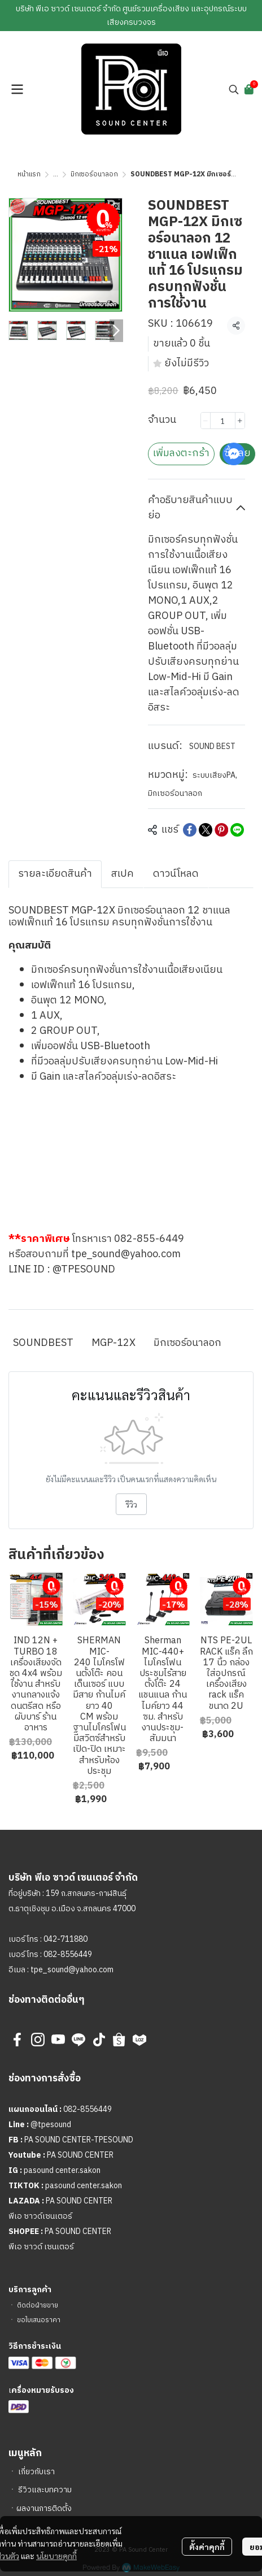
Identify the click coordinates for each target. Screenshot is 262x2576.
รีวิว (131, 1504)
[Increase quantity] (239, 420)
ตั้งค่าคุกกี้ (207, 2535)
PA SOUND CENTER (80, 2155)
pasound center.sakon (62, 2170)
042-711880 (65, 1939)
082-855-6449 (149, 1239)
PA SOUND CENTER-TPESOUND (78, 2139)
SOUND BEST (212, 746)
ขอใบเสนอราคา (38, 2320)
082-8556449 (67, 1954)
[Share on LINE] (237, 830)
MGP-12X (113, 1343)
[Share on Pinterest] (221, 830)
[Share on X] (205, 830)
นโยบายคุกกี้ (56, 2544)
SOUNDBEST (43, 1343)
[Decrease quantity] (205, 420)
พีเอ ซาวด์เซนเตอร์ (40, 2216)
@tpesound (50, 2124)
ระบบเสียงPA (215, 775)
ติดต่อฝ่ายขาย (37, 2305)
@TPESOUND (84, 1269)
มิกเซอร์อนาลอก (94, 174)
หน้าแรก (29, 174)
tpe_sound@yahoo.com (126, 1254)
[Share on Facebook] (190, 830)
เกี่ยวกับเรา (36, 2471)
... (55, 174)
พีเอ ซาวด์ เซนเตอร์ (41, 2246)
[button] (234, 89)
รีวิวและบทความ (45, 2489)
